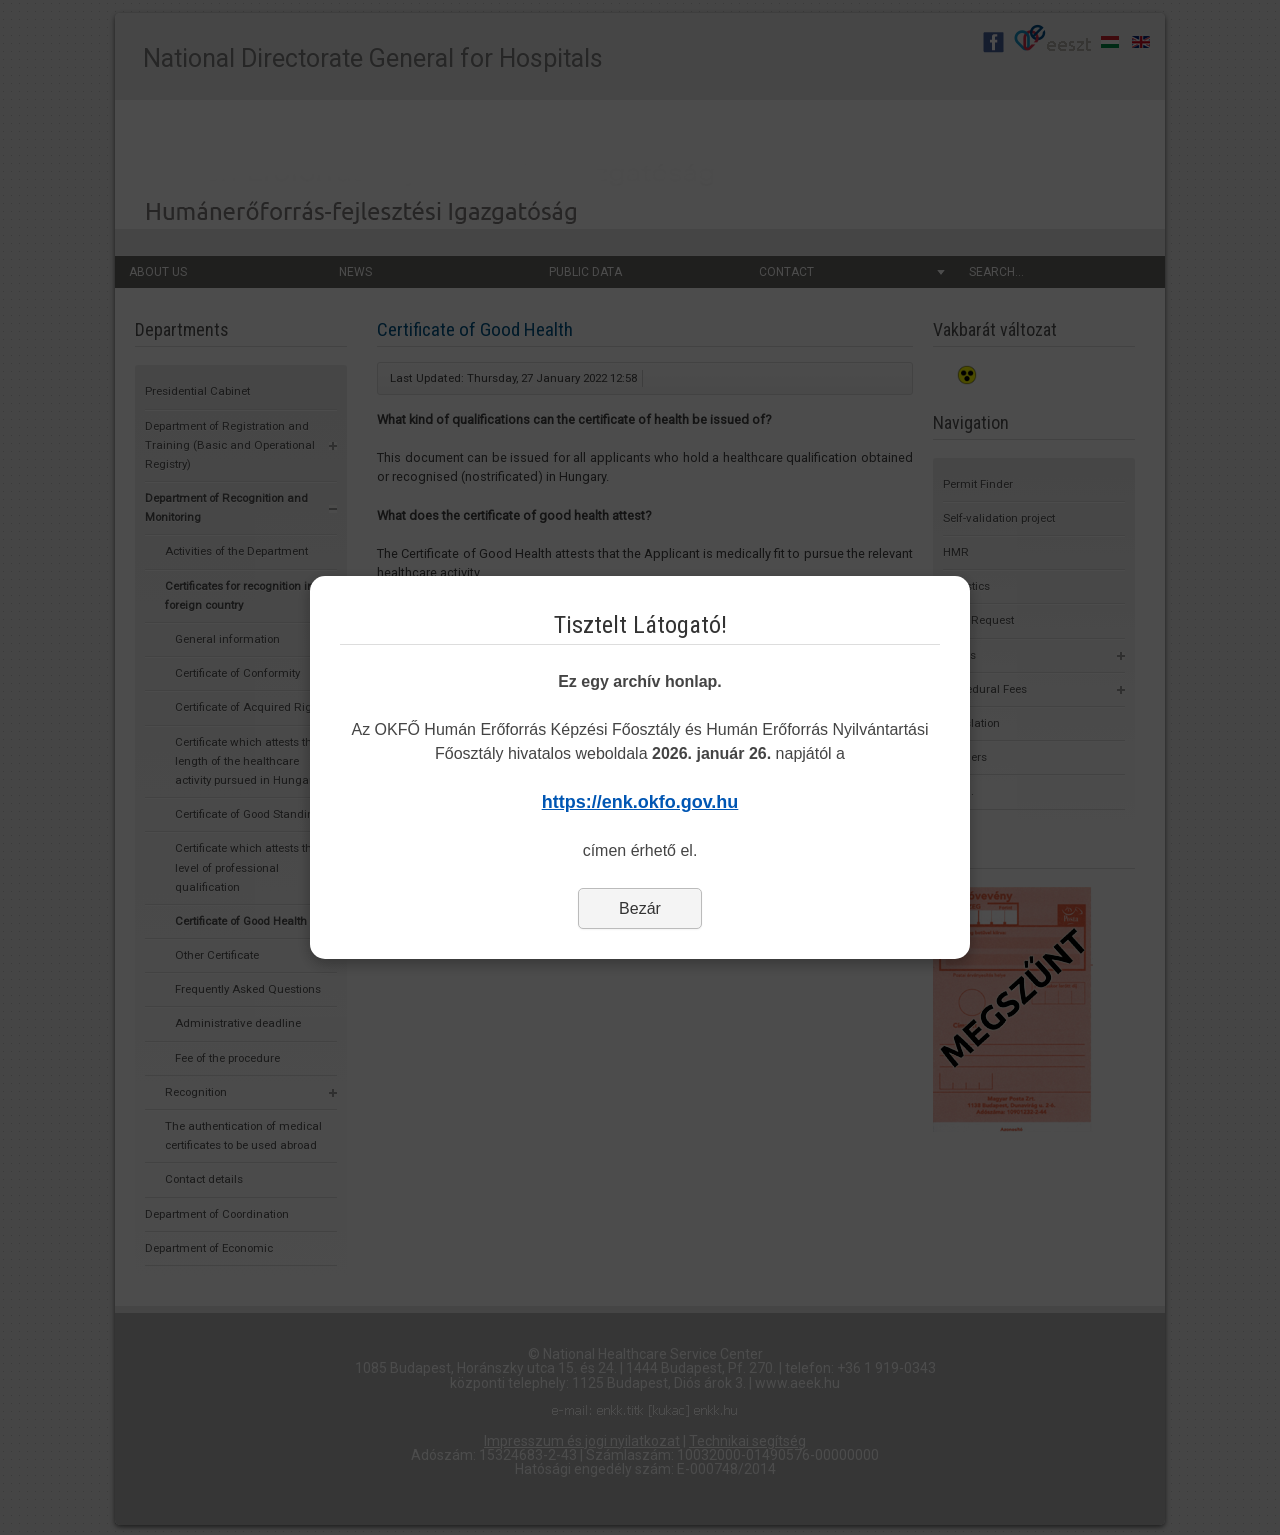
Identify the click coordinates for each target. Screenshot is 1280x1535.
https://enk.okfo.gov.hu (640, 802)
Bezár (640, 908)
